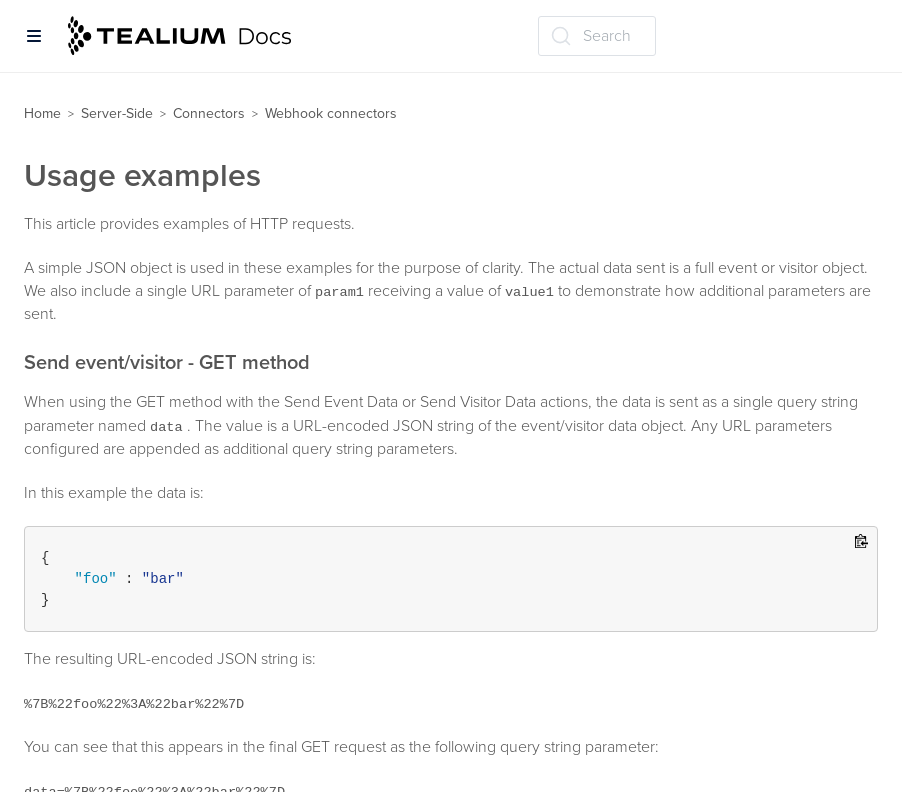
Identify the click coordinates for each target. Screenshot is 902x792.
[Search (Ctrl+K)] (597, 36)
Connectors (209, 113)
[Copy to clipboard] (861, 542)
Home (42, 113)
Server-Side (117, 113)
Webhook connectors (331, 113)
